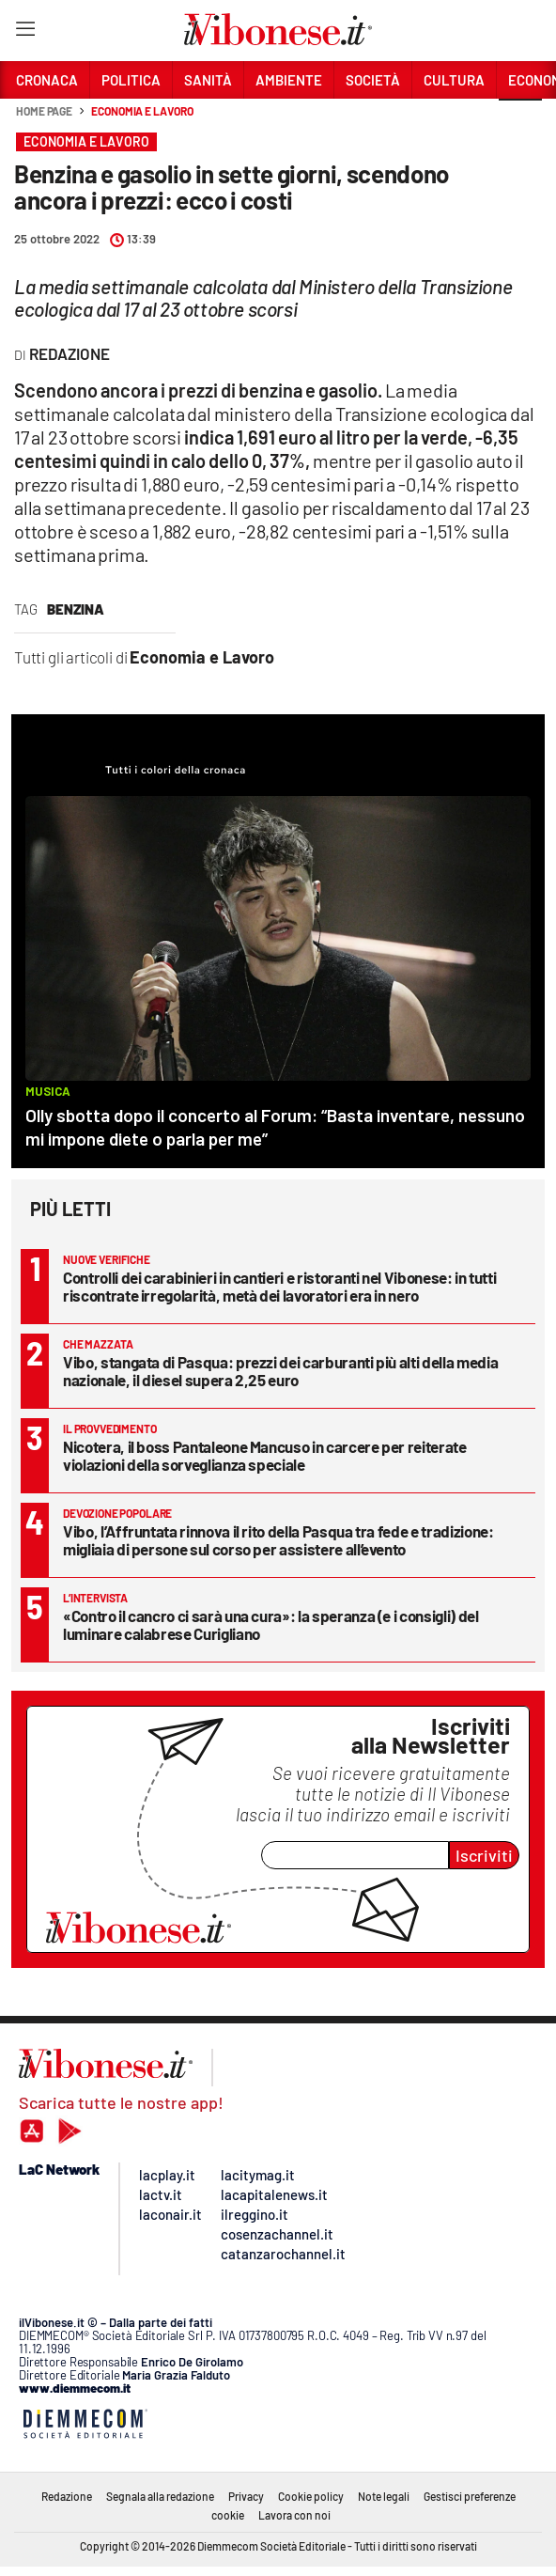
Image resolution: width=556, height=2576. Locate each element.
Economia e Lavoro (142, 110)
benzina (75, 609)
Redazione (66, 2496)
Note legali (383, 2496)
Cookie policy (311, 2496)
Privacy (246, 2496)
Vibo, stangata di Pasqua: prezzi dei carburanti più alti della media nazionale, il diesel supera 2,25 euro (280, 1370)
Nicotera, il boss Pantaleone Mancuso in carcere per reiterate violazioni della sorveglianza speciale (265, 1455)
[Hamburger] (25, 32)
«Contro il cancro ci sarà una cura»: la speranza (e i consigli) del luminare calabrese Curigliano (271, 1624)
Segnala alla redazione (160, 2496)
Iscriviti (484, 1855)
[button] (520, 121)
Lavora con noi (294, 2514)
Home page (44, 110)
